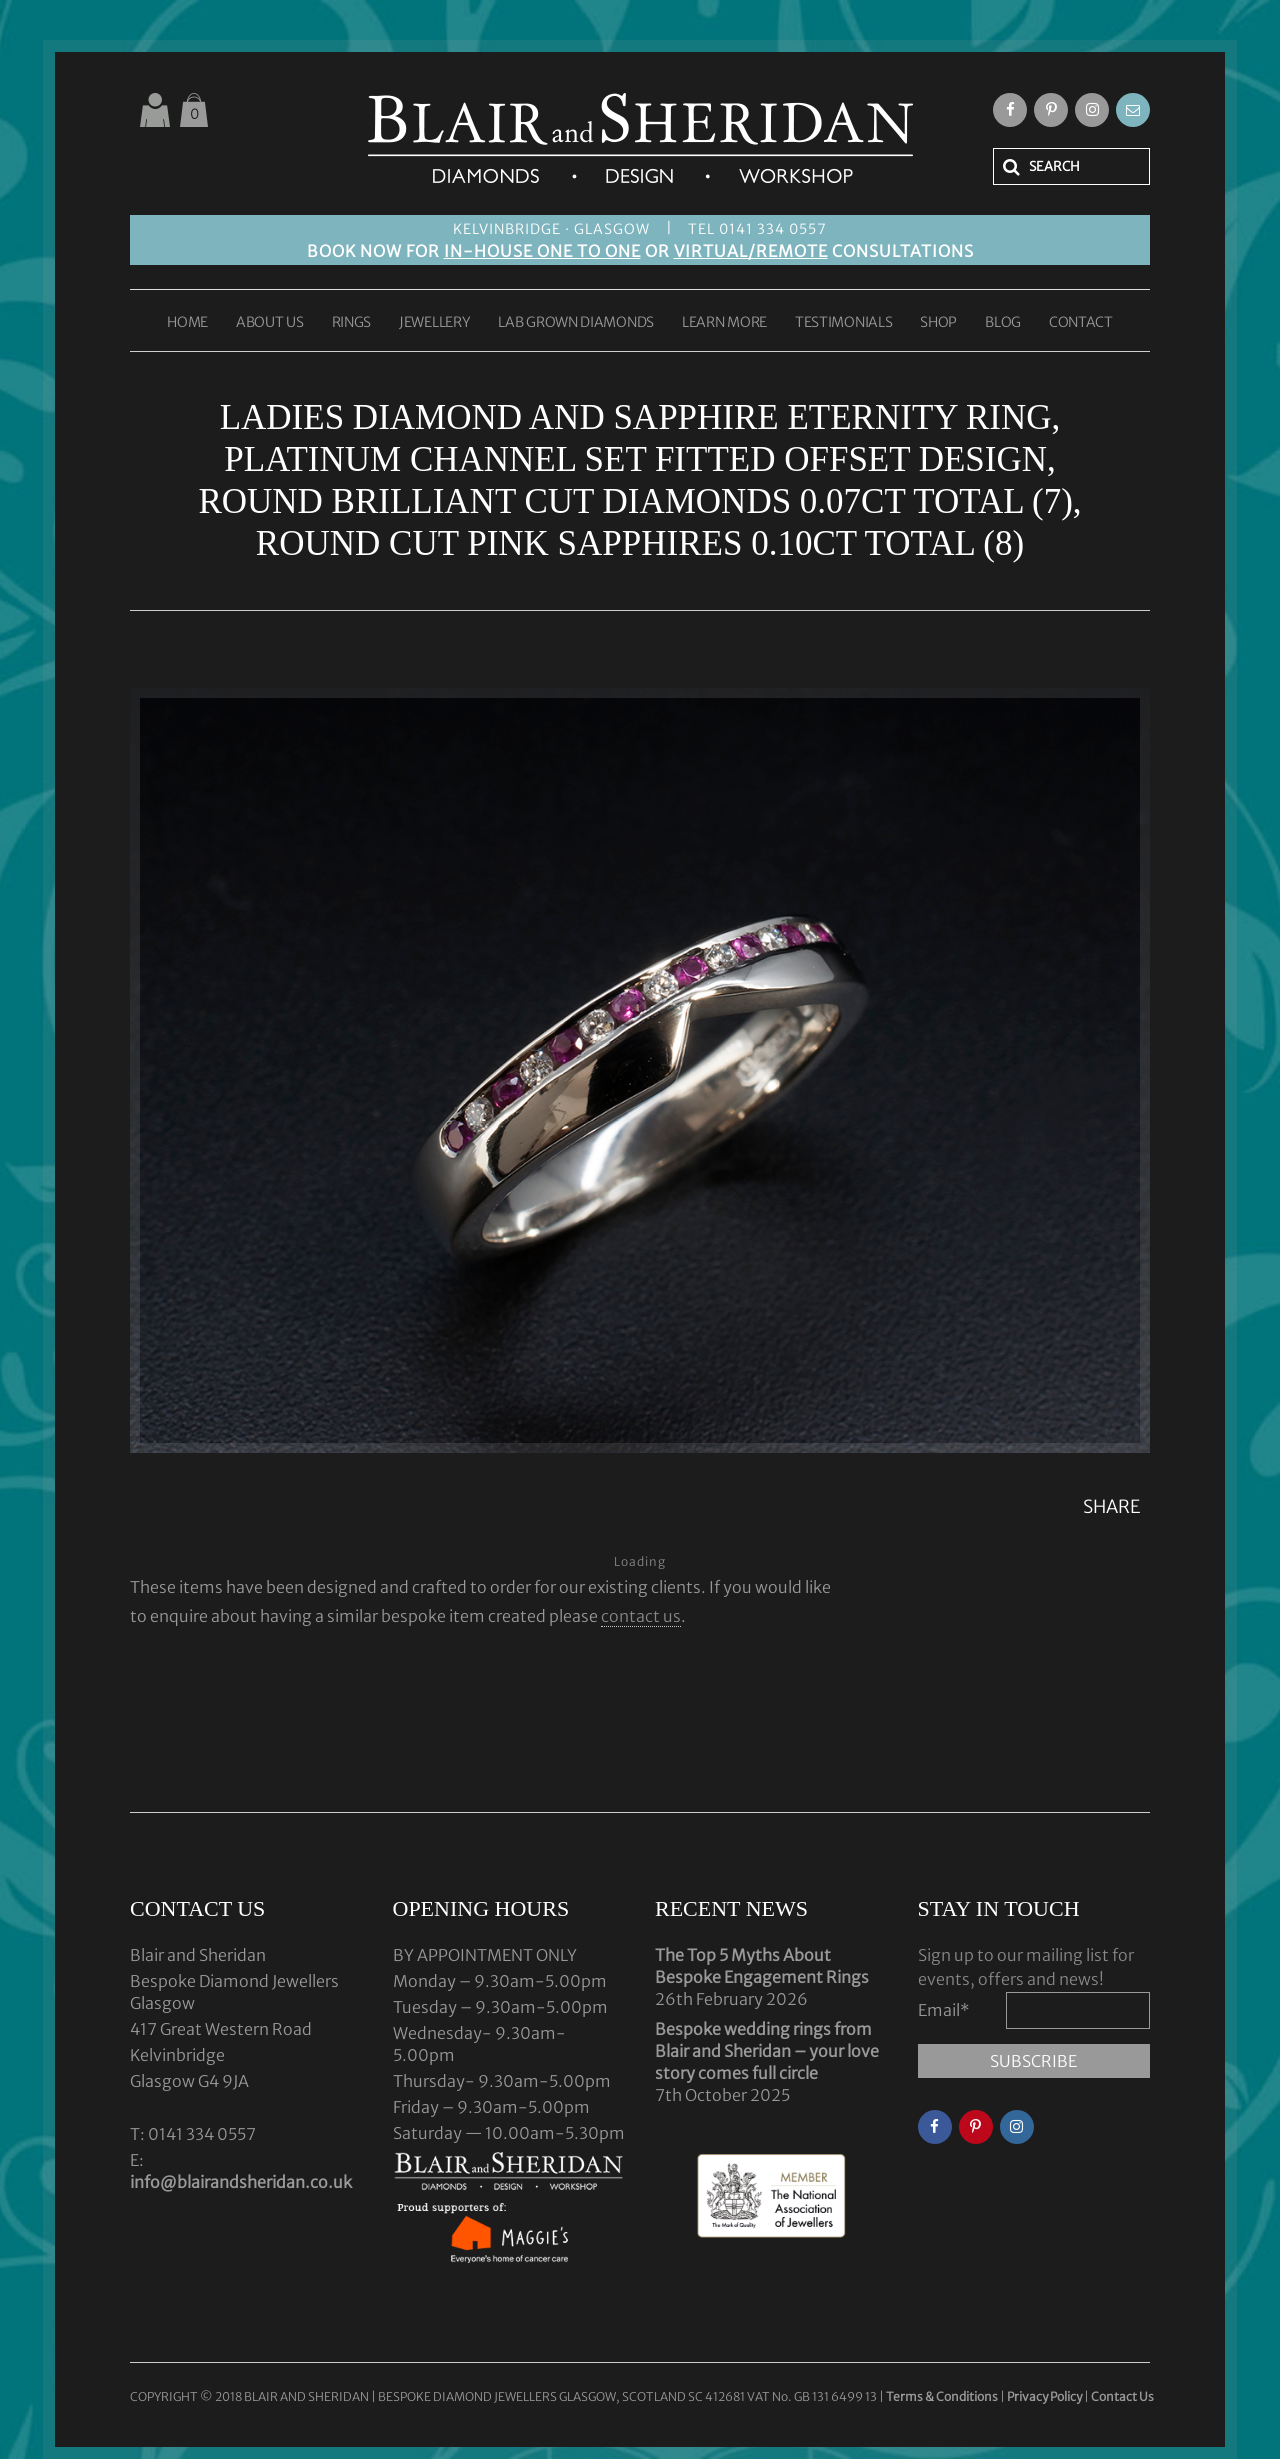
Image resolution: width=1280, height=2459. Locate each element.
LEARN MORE (724, 323)
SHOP (938, 323)
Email (944, 2010)
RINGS (352, 323)
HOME (187, 323)
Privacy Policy (1044, 2396)
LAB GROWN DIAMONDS (576, 323)
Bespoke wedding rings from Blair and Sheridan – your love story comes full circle (767, 2051)
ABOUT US (270, 323)
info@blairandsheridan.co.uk (241, 2182)
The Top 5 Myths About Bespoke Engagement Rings (762, 1966)
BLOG (1003, 323)
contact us (641, 1616)
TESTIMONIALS (843, 323)
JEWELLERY (434, 323)
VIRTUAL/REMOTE (751, 251)
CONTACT (1081, 323)
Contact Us (1122, 2396)
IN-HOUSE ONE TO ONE (542, 251)
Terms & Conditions (943, 2396)
